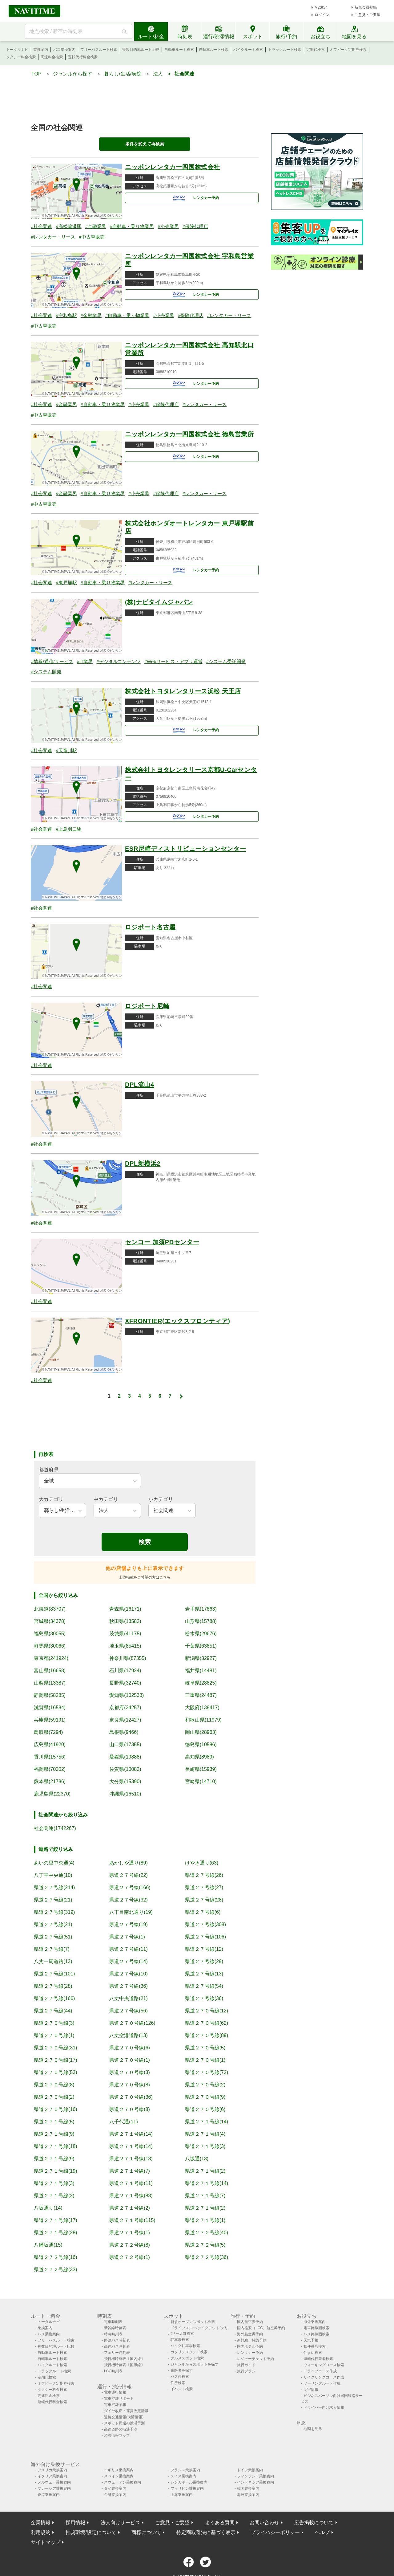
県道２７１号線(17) (55, 2220)
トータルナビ (17, 49)
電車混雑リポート (119, 2398)
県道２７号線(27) (204, 1887)
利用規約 (40, 2532)
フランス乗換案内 (185, 2470)
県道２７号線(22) (128, 1875)
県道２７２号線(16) (55, 2257)
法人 (158, 73)
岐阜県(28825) (201, 1682)
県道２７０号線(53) (55, 2072)
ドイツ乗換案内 (250, 2470)
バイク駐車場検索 (185, 2346)
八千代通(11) (123, 2121)
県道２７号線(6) (203, 1912)
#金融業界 (95, 226)
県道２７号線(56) (128, 2010)
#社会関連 (41, 226)
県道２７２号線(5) (205, 2245)
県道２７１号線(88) (130, 2195)
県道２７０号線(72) (206, 2072)
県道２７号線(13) (204, 1973)
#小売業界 (168, 226)
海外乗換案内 (315, 2322)
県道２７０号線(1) (54, 2035)
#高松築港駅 (68, 226)
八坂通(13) (196, 2158)
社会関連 (184, 73)
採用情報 (75, 2522)
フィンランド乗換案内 (255, 2476)
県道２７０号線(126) (132, 2023)
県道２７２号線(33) (55, 2269)
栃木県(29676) (201, 1633)
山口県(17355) (125, 1744)
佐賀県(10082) (125, 1769)
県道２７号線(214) (54, 1887)
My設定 (321, 7)
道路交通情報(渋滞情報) (123, 2417)
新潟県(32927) (201, 1658)
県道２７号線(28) (204, 1899)
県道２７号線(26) (204, 1875)
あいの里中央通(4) (54, 1862)
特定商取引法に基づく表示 (205, 2532)
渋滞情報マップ (117, 2435)
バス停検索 (180, 2376)
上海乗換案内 (182, 2494)
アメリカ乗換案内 (52, 2470)
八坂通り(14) (48, 2208)
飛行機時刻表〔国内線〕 (124, 2359)
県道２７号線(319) (54, 1912)
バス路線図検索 (316, 2334)
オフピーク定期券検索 (348, 49)
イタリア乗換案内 (52, 2476)
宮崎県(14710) (201, 1781)
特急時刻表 (113, 2334)
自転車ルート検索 (213, 49)
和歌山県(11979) (203, 1719)
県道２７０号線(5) (205, 2047)
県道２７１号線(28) (55, 2232)
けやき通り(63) (201, 1862)
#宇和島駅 (66, 315)
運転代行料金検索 (83, 57)
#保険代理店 (195, 226)
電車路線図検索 (316, 2328)
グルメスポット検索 (187, 2358)
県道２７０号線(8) (54, 2084)
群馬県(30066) (50, 1646)
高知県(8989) (199, 1756)
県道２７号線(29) (204, 1961)
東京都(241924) (51, 1658)
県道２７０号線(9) (205, 2097)
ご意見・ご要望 (367, 15)
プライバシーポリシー (275, 2532)
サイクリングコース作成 (324, 2377)
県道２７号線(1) (127, 1936)
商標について (146, 2532)
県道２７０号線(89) (206, 2035)
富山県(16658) (50, 1670)
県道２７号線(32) (128, 1899)
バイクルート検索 (248, 49)
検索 (145, 1542)
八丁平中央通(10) (53, 1875)
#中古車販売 (91, 236)
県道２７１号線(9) (54, 2134)
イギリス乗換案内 (119, 2470)
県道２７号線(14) (128, 1961)
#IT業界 (85, 661)
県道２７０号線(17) (55, 2060)
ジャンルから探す (72, 73)
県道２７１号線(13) (130, 2158)
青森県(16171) (125, 1609)
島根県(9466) (123, 1732)
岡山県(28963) (201, 1732)
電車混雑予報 (115, 2405)
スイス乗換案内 (183, 2476)
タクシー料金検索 (21, 57)
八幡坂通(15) (48, 2245)
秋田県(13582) (125, 1621)
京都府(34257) (125, 1707)
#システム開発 (46, 671)
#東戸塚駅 (66, 582)
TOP (36, 73)
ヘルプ (322, 2532)
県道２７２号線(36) (206, 2257)
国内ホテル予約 (250, 2346)
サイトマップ (45, 2542)
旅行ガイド (246, 2365)
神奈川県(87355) (127, 1658)
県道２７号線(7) (52, 1949)
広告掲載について (314, 2522)
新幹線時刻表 (115, 2328)
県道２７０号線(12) (206, 2010)
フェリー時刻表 (117, 2352)
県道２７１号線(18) (55, 2146)
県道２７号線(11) (128, 1949)
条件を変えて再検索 (144, 143)
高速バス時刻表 (117, 2346)
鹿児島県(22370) (52, 1793)
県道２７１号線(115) (132, 2220)
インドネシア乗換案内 (255, 2482)
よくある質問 (220, 2522)
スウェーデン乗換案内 (122, 2482)
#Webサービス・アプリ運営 (173, 661)
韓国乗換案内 (248, 2488)
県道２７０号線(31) (55, 2047)
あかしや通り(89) (128, 1862)
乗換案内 (40, 49)
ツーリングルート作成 (322, 2383)
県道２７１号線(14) (206, 2121)
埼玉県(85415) (125, 1646)
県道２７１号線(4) (205, 2134)
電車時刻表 (113, 2322)
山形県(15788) (201, 1621)
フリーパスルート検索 (98, 49)
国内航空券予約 (250, 2322)
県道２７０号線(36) (130, 2097)
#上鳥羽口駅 (68, 829)
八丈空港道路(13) (128, 2035)
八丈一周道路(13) (53, 1961)
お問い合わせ (264, 2522)
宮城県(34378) (50, 1621)
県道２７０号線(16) (55, 2109)
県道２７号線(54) (204, 1986)
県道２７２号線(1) (129, 2257)
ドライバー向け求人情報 (324, 2407)
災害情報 (311, 2389)
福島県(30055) (50, 1633)
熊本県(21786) (50, 1781)
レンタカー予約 (193, 198)
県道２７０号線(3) (54, 2023)
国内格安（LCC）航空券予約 (261, 2328)
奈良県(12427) (125, 1719)
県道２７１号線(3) (205, 2146)
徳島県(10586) (201, 1744)
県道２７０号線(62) (206, 2023)
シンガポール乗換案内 (189, 2482)
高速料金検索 (52, 57)
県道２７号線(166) (129, 1887)
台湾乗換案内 (115, 2494)
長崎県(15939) (201, 1769)
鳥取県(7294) (48, 1732)
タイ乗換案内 (115, 2488)
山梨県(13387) (50, 1682)
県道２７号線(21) (53, 1899)
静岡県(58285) (50, 1695)
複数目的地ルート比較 (140, 49)
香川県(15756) (50, 1756)
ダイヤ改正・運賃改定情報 (126, 2411)
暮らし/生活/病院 (122, 73)
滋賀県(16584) (50, 1707)
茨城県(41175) (125, 1633)
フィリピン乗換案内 (187, 2488)
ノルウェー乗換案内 (54, 2482)
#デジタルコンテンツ (118, 661)
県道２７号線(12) (204, 1949)
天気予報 (311, 2340)
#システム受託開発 (226, 661)
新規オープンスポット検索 (193, 2322)
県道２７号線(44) (53, 2010)
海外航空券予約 (250, 2334)
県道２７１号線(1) (205, 2220)
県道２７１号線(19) (55, 2171)
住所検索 (178, 2383)
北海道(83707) (50, 1609)
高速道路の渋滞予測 (120, 2429)
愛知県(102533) (126, 1695)
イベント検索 (182, 2389)
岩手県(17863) (201, 1609)
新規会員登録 (366, 7)
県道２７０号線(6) (129, 2047)
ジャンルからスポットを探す (195, 2364)
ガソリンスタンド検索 (189, 2352)
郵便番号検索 (315, 2346)
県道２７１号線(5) (54, 2121)
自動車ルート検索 (179, 49)
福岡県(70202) (50, 1769)
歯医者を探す (182, 2370)
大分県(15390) (125, 1781)
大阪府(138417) (202, 1707)
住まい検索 (313, 2352)
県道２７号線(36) (128, 1986)
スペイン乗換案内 (119, 2476)
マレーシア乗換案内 (54, 2488)
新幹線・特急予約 (252, 2340)
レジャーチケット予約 (255, 2359)
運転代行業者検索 (318, 2359)
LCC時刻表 (113, 2371)
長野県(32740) (125, 1682)
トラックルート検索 (284, 49)
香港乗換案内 (49, 2494)
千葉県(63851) (201, 1646)
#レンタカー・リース (53, 236)
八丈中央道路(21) (128, 1998)
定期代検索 (315, 49)
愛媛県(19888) (125, 1756)
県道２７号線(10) (128, 1973)
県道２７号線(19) (128, 1924)
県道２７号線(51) (53, 1936)
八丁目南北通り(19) (130, 1912)
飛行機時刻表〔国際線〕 (124, 2365)
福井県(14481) (201, 1670)
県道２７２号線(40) (206, 2232)
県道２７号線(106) (205, 1936)
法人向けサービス (120, 2522)
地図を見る (313, 2429)
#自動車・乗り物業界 (132, 226)
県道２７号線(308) (205, 1924)
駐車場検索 (180, 2340)
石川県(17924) (125, 1670)
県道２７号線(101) (54, 1973)
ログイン (322, 15)
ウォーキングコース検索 (324, 2365)
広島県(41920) (50, 1744)
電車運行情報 (115, 2392)
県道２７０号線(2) (205, 2084)
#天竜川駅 (66, 750)
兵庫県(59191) (50, 1719)
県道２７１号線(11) (130, 2183)
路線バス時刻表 (117, 2340)
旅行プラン (246, 2371)
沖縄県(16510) (125, 1793)
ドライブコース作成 (320, 2371)
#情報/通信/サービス (52, 661)
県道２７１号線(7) (129, 2171)
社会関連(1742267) (55, 1828)
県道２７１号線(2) (205, 2171)
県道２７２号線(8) (129, 2245)
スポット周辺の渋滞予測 (124, 2423)
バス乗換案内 (64, 49)
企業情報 (40, 2522)
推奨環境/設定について (91, 2532)
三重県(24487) (201, 1695)
